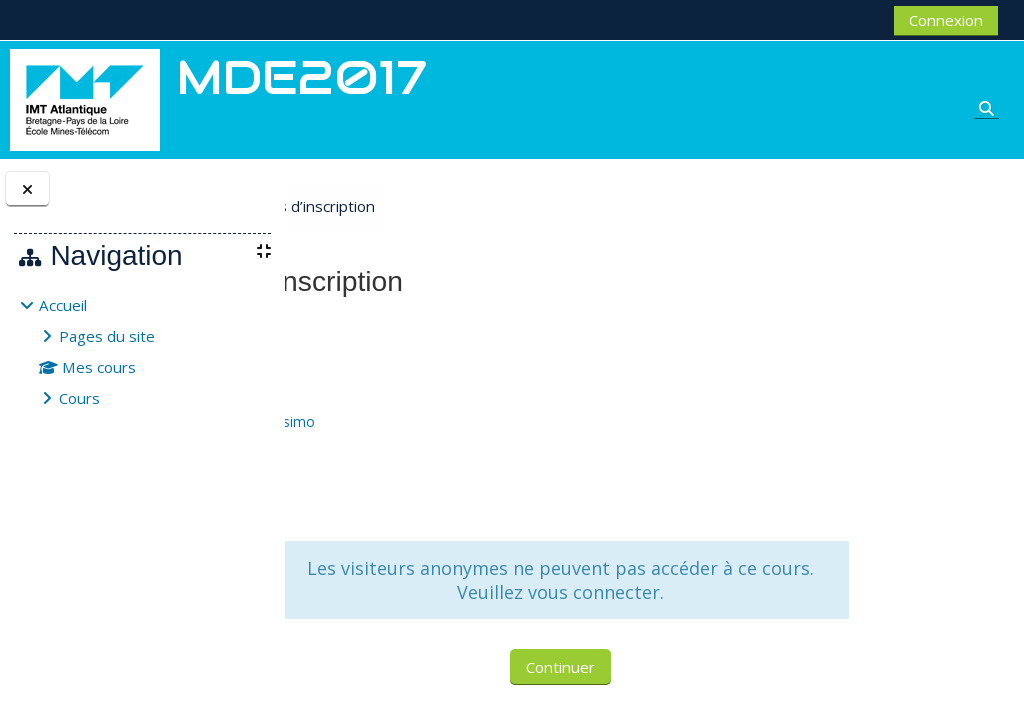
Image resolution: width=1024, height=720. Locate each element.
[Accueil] (85, 98)
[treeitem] (142, 351)
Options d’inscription (462, 206)
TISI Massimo (438, 421)
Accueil (63, 305)
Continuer (644, 667)
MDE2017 (351, 328)
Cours (79, 398)
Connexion (946, 20)
